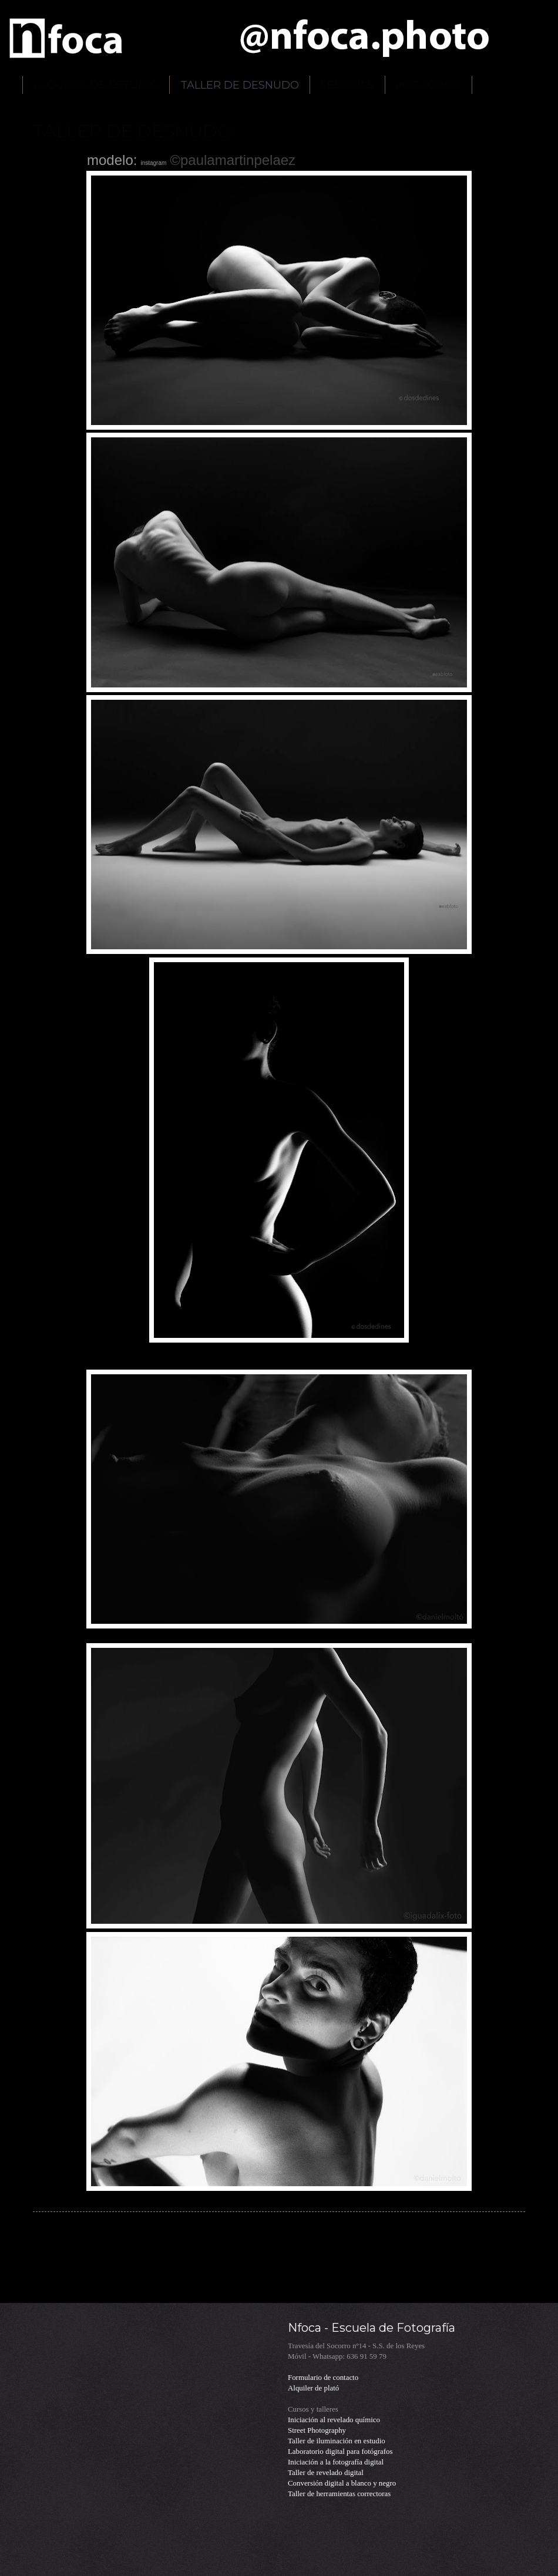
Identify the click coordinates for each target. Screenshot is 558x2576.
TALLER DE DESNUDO (239, 85)
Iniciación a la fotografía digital (336, 2462)
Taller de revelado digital (326, 2473)
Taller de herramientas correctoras (339, 2494)
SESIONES (347, 85)
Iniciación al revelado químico (334, 2420)
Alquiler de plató (313, 2388)
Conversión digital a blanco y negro (342, 2483)
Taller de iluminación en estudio (336, 2441)
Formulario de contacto (323, 2377)
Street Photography (317, 2430)
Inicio (279, 2267)
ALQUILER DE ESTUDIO (96, 85)
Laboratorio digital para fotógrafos (340, 2451)
